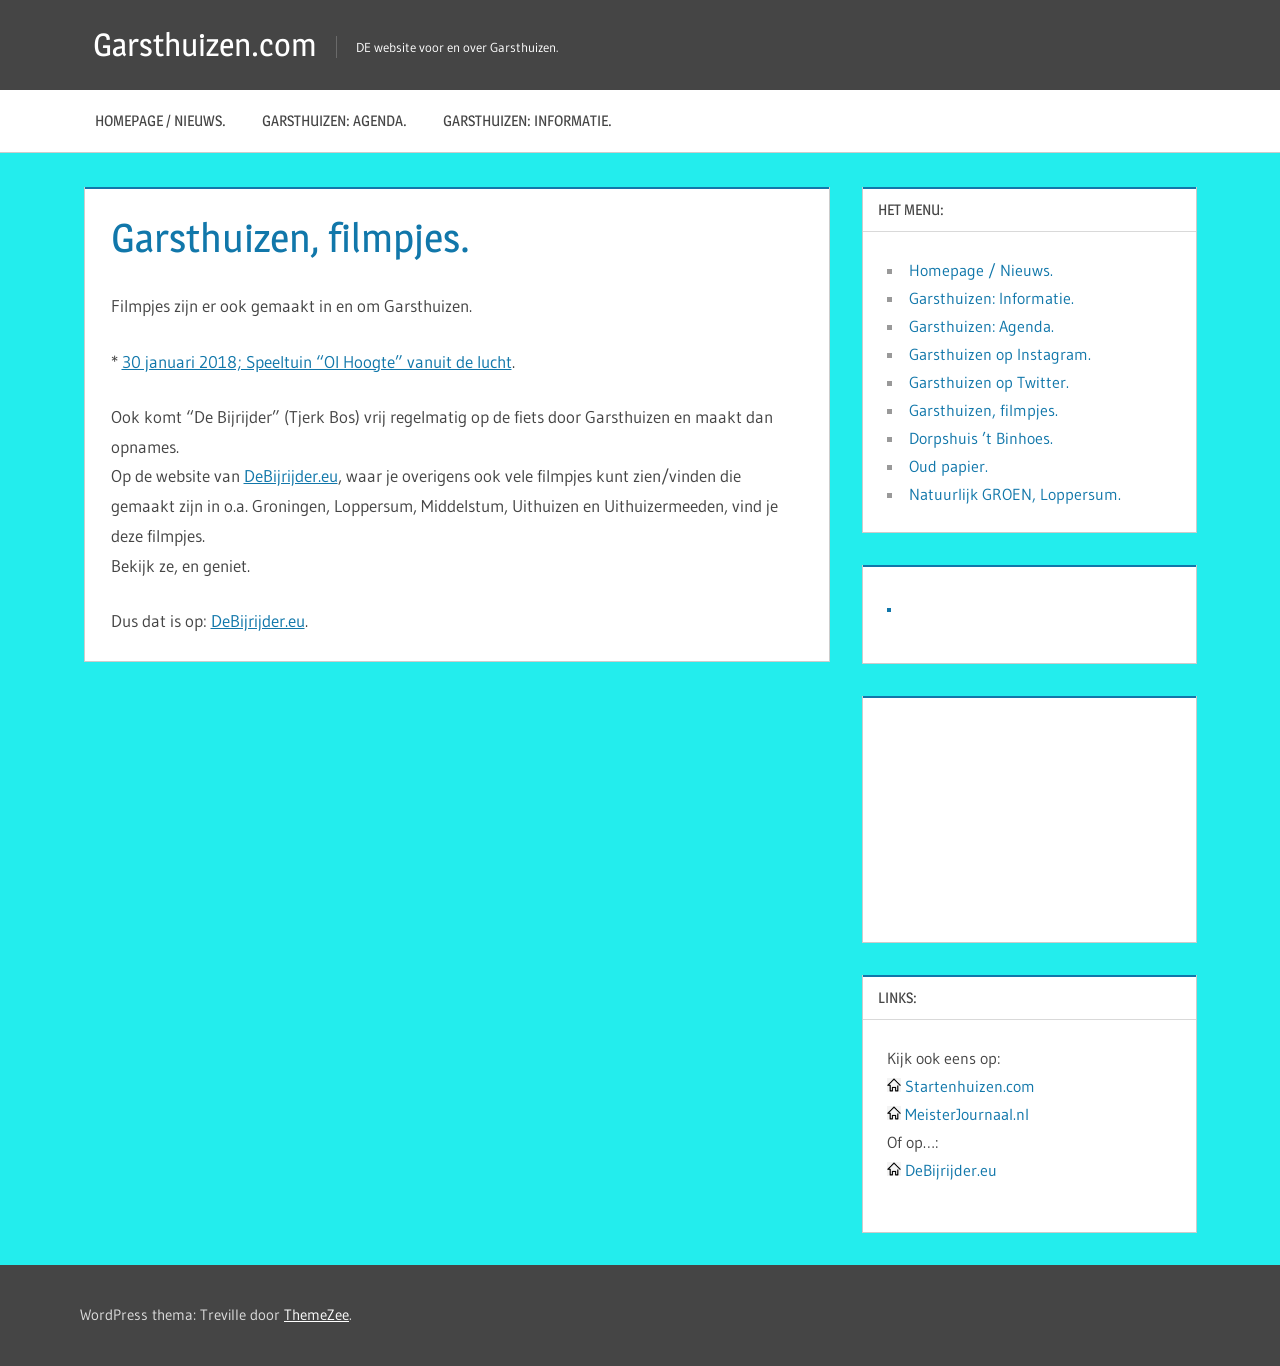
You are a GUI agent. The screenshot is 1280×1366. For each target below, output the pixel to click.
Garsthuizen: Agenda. (334, 120)
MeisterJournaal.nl (967, 1114)
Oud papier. (948, 466)
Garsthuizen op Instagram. (1000, 354)
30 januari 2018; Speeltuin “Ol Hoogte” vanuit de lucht (317, 361)
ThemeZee (316, 1314)
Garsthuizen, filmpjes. (983, 410)
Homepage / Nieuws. (160, 120)
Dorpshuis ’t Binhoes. (981, 438)
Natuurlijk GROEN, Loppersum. (1015, 494)
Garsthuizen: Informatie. (527, 120)
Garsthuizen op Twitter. (989, 382)
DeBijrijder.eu (291, 475)
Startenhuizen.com (970, 1086)
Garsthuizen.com (205, 44)
